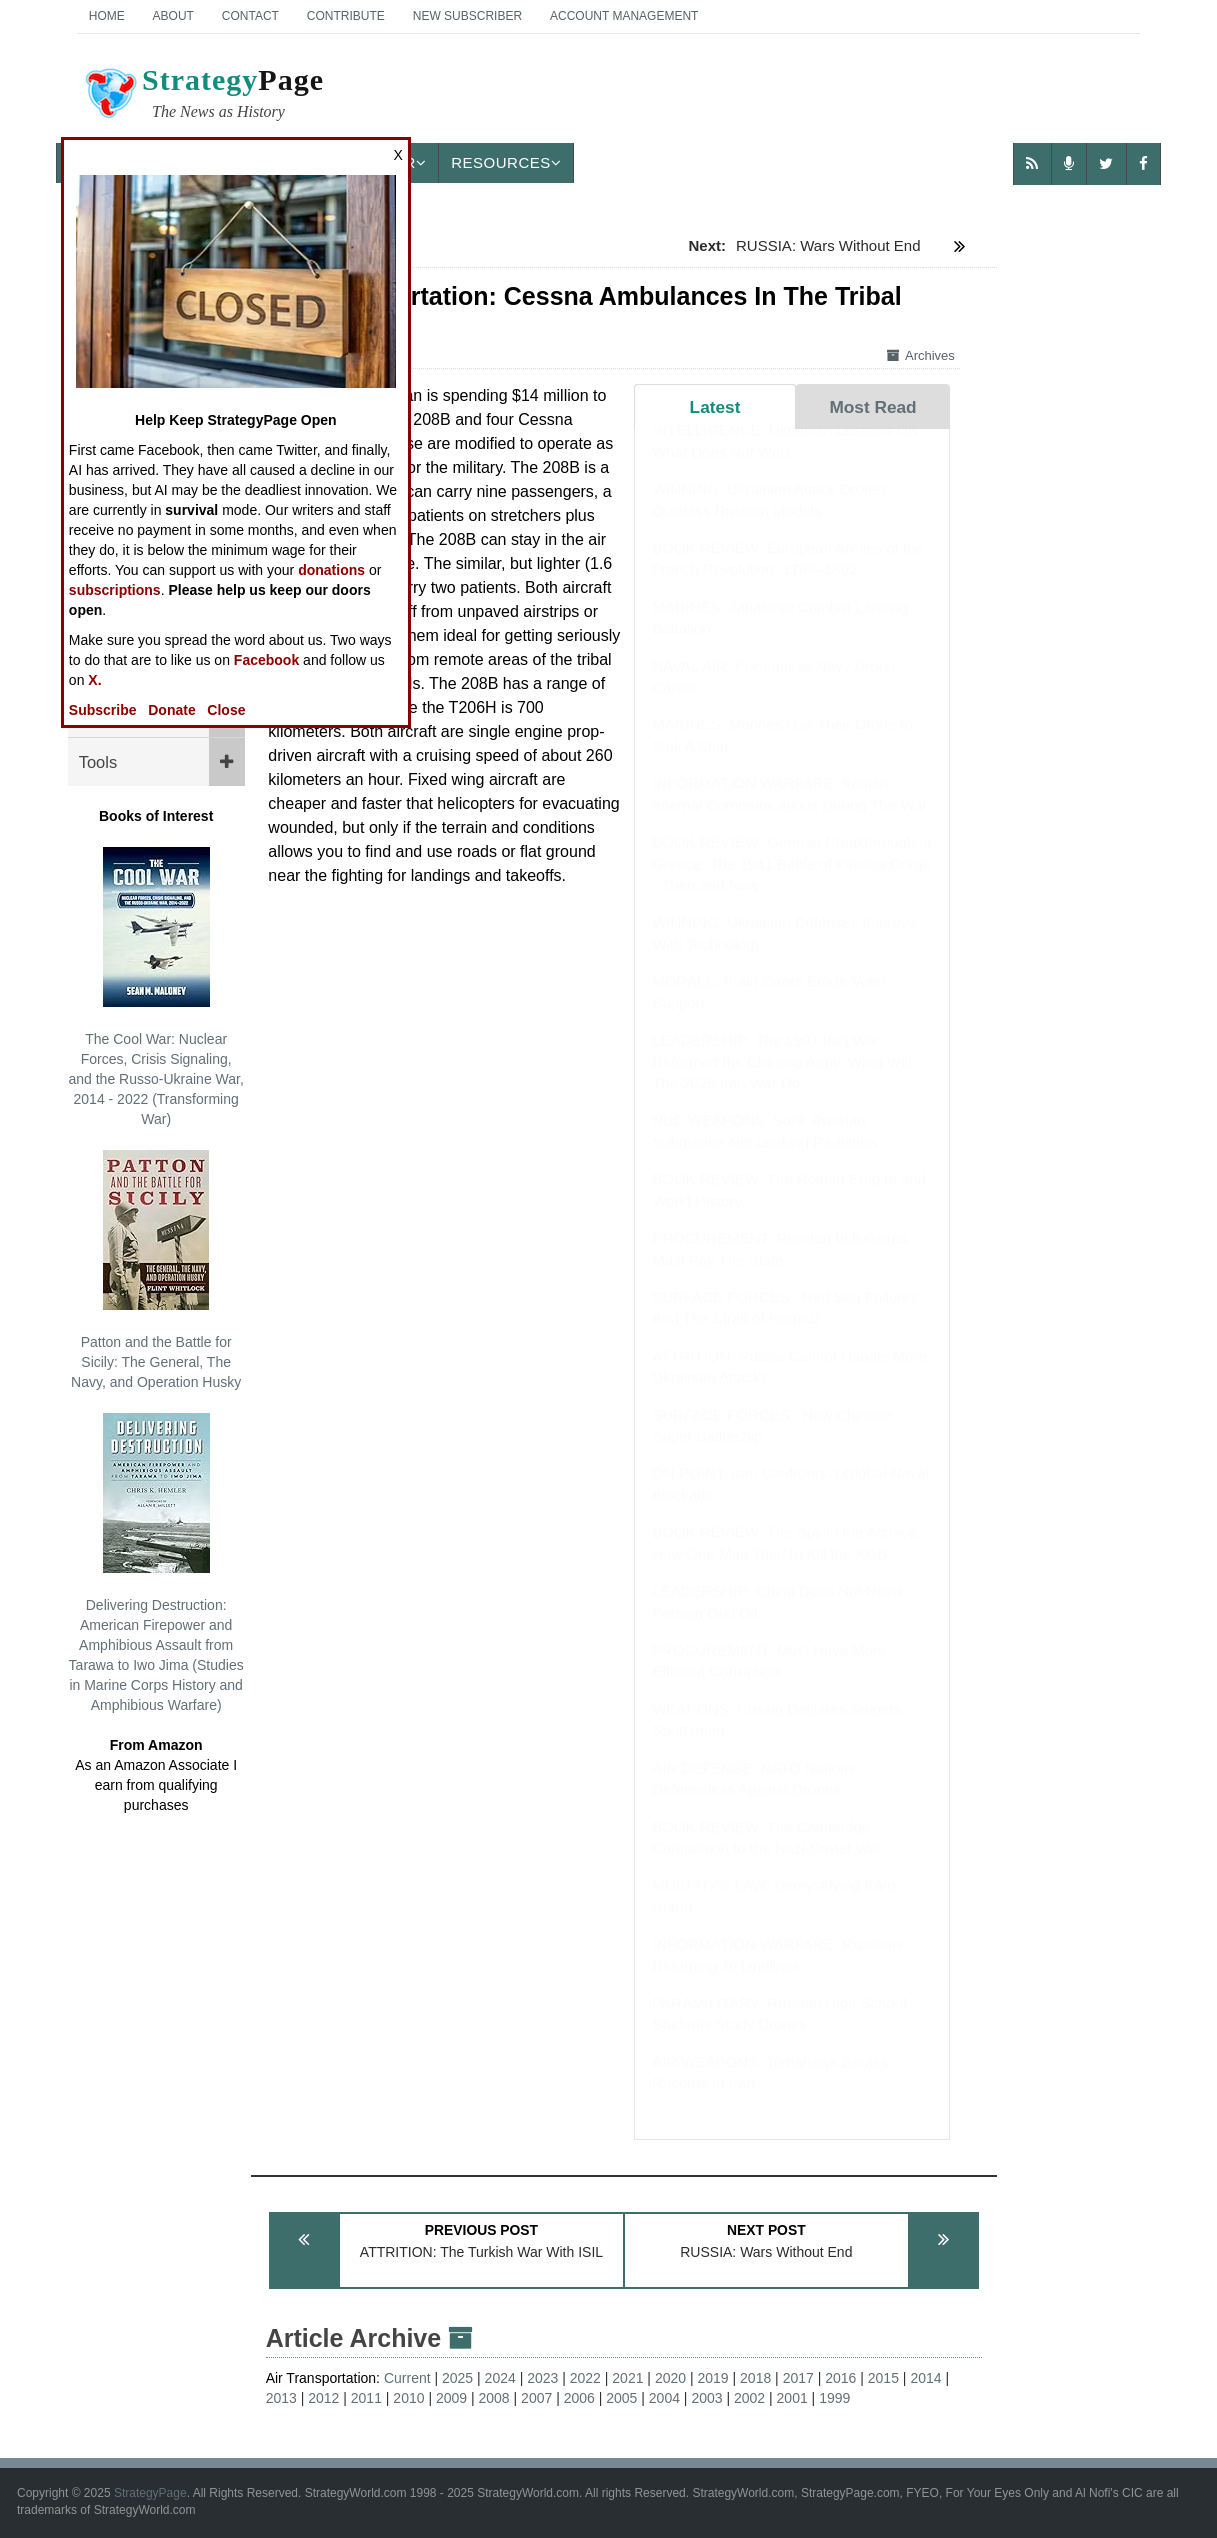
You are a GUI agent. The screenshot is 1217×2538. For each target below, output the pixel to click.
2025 (457, 2378)
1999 (834, 2398)
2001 (792, 2398)
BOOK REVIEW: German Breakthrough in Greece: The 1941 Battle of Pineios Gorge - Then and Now (791, 883)
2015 (883, 2378)
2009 (451, 2398)
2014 (925, 2378)
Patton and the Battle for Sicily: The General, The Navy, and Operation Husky (156, 1270)
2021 (627, 2378)
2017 (798, 2378)
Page (203, 96)
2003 (706, 2398)
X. (94, 680)
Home (107, 16)
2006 (579, 2398)
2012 (323, 2398)
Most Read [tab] (872, 407)
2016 (840, 2378)
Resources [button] (506, 162)
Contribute (346, 16)
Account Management (624, 16)
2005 (621, 2398)
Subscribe (103, 710)
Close (226, 710)
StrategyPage (150, 2493)
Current (407, 2378)
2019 (712, 2378)
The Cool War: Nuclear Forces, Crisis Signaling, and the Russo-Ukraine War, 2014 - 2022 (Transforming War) (155, 987)
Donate (171, 710)
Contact (250, 16)
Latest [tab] (715, 407)
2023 (542, 2378)
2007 (536, 2398)
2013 (281, 2398)
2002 (749, 2398)
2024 (500, 2378)
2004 (664, 2398)
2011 (366, 2398)
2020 (670, 2378)
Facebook (266, 660)
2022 (585, 2378)
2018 (755, 2378)
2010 (408, 2398)
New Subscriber (467, 16)
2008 (494, 2398)
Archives (921, 355)
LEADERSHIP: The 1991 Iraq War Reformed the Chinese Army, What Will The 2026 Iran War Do (781, 1081)
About (173, 16)
